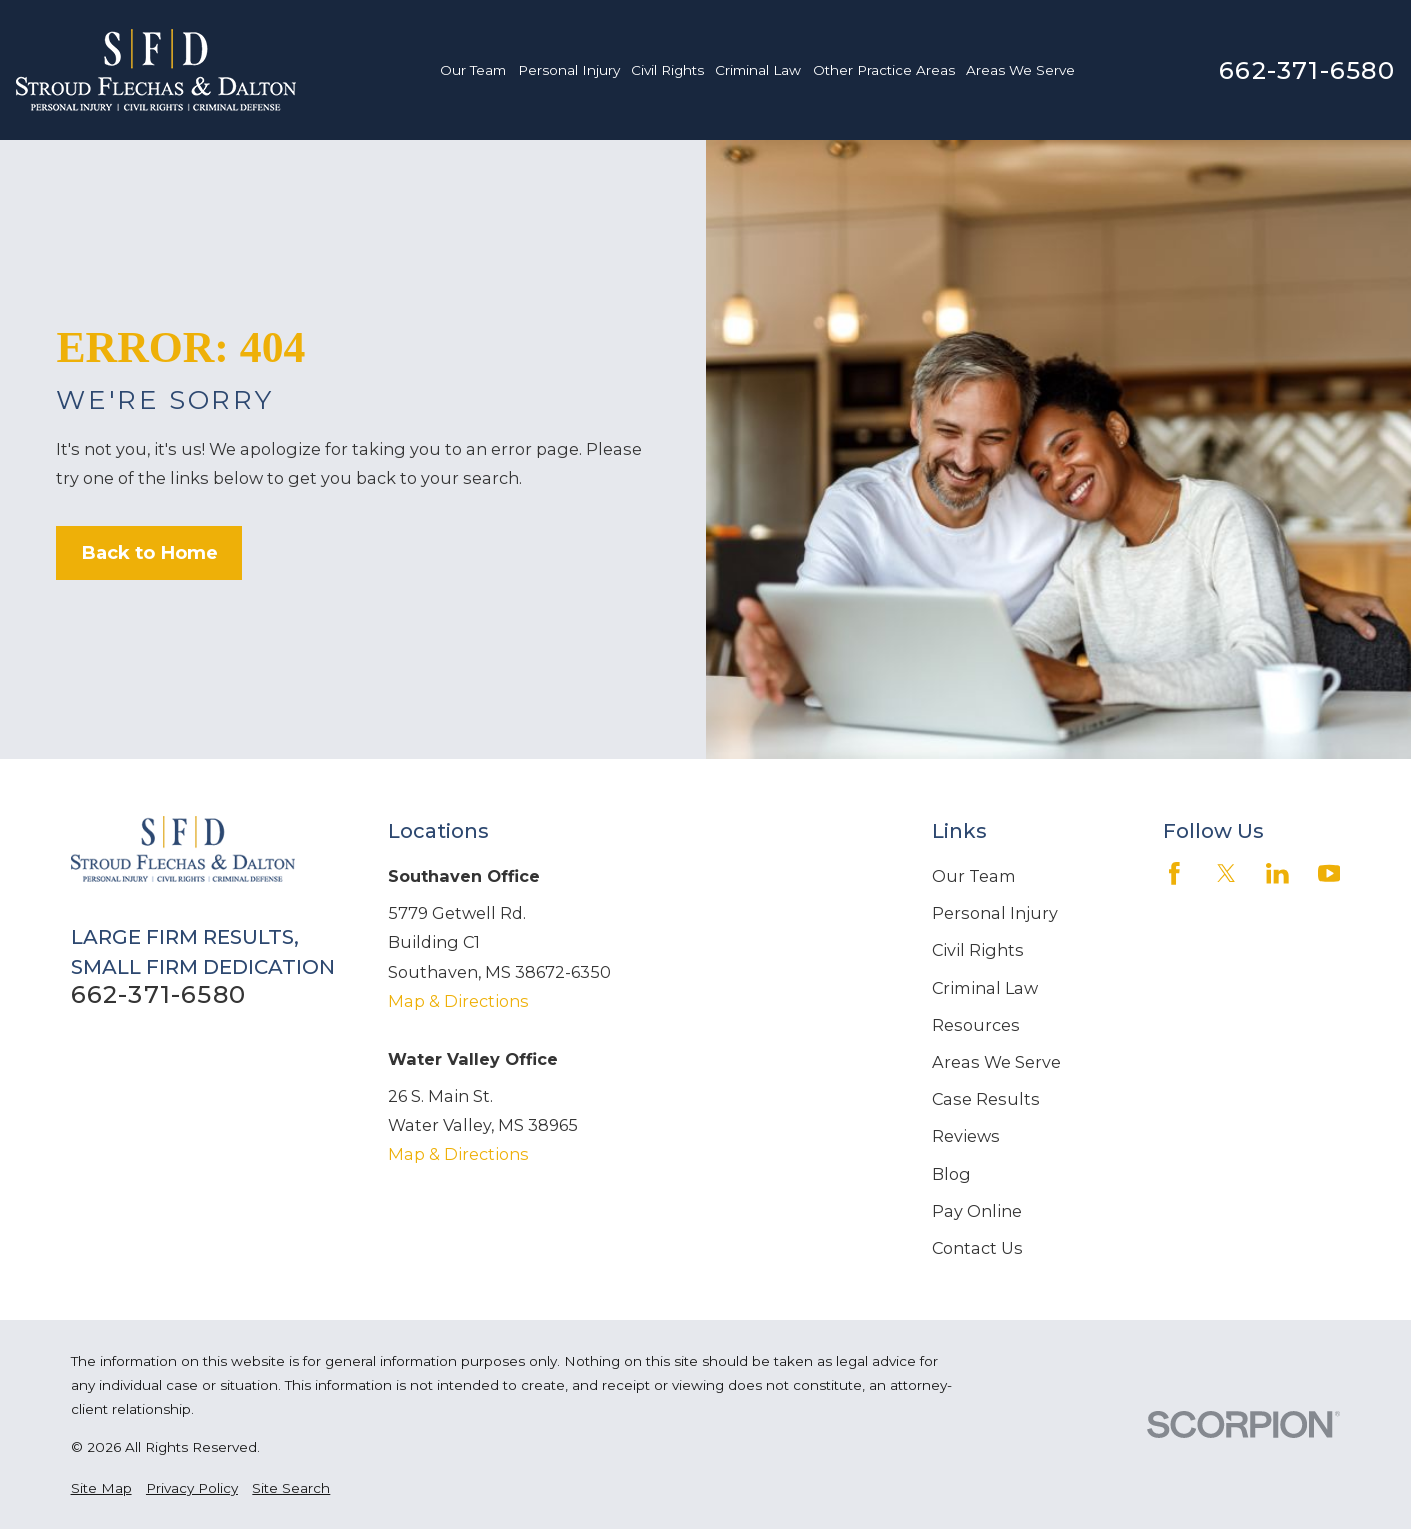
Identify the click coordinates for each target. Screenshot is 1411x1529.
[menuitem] (101, 1488)
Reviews (966, 1136)
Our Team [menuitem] (473, 70)
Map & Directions (458, 1001)
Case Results (986, 1099)
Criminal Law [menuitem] (758, 70)
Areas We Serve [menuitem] (1020, 70)
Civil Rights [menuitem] (667, 70)
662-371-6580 (1307, 70)
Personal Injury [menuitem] (569, 70)
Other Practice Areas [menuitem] (884, 70)
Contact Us (977, 1248)
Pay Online (977, 1211)
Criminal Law (985, 988)
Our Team (974, 876)
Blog (951, 1174)
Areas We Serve (996, 1062)
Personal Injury (995, 913)
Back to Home (149, 552)
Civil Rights (978, 950)
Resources (976, 1025)
